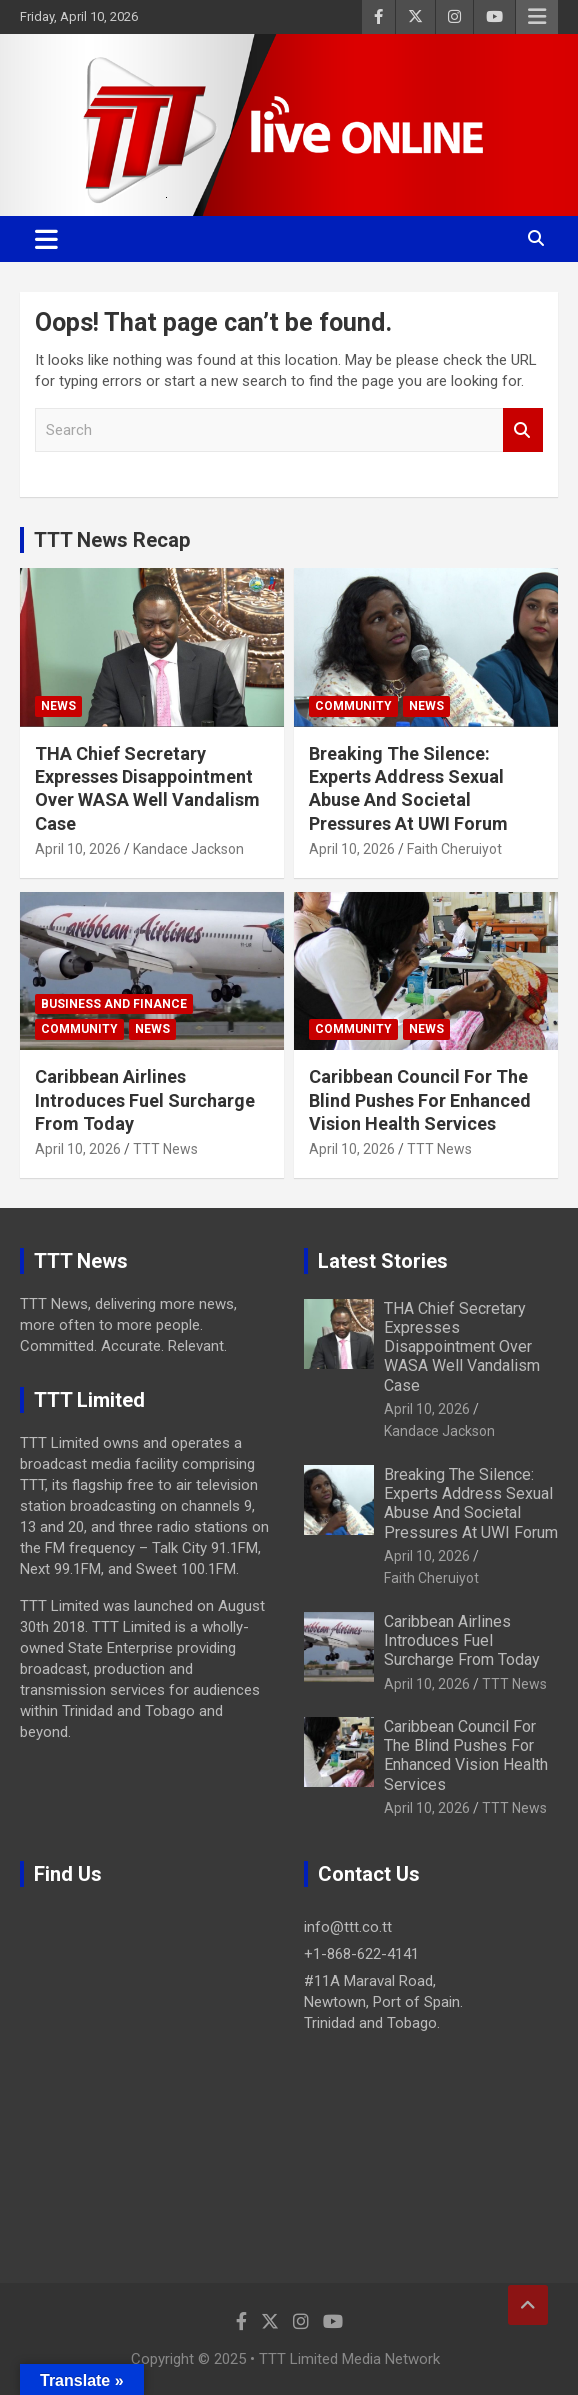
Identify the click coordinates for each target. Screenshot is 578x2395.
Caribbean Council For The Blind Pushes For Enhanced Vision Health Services (420, 1100)
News (58, 706)
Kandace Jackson (188, 849)
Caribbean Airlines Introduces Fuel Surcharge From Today (145, 1100)
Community (353, 706)
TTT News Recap (112, 540)
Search (523, 430)
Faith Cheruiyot (454, 849)
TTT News (165, 1149)
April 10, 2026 (78, 849)
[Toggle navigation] (46, 239)
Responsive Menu (537, 17)
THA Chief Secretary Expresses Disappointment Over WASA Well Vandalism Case (462, 1347)
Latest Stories (383, 1261)
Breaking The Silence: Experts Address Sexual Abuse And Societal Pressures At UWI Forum (471, 1503)
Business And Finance (114, 1004)
